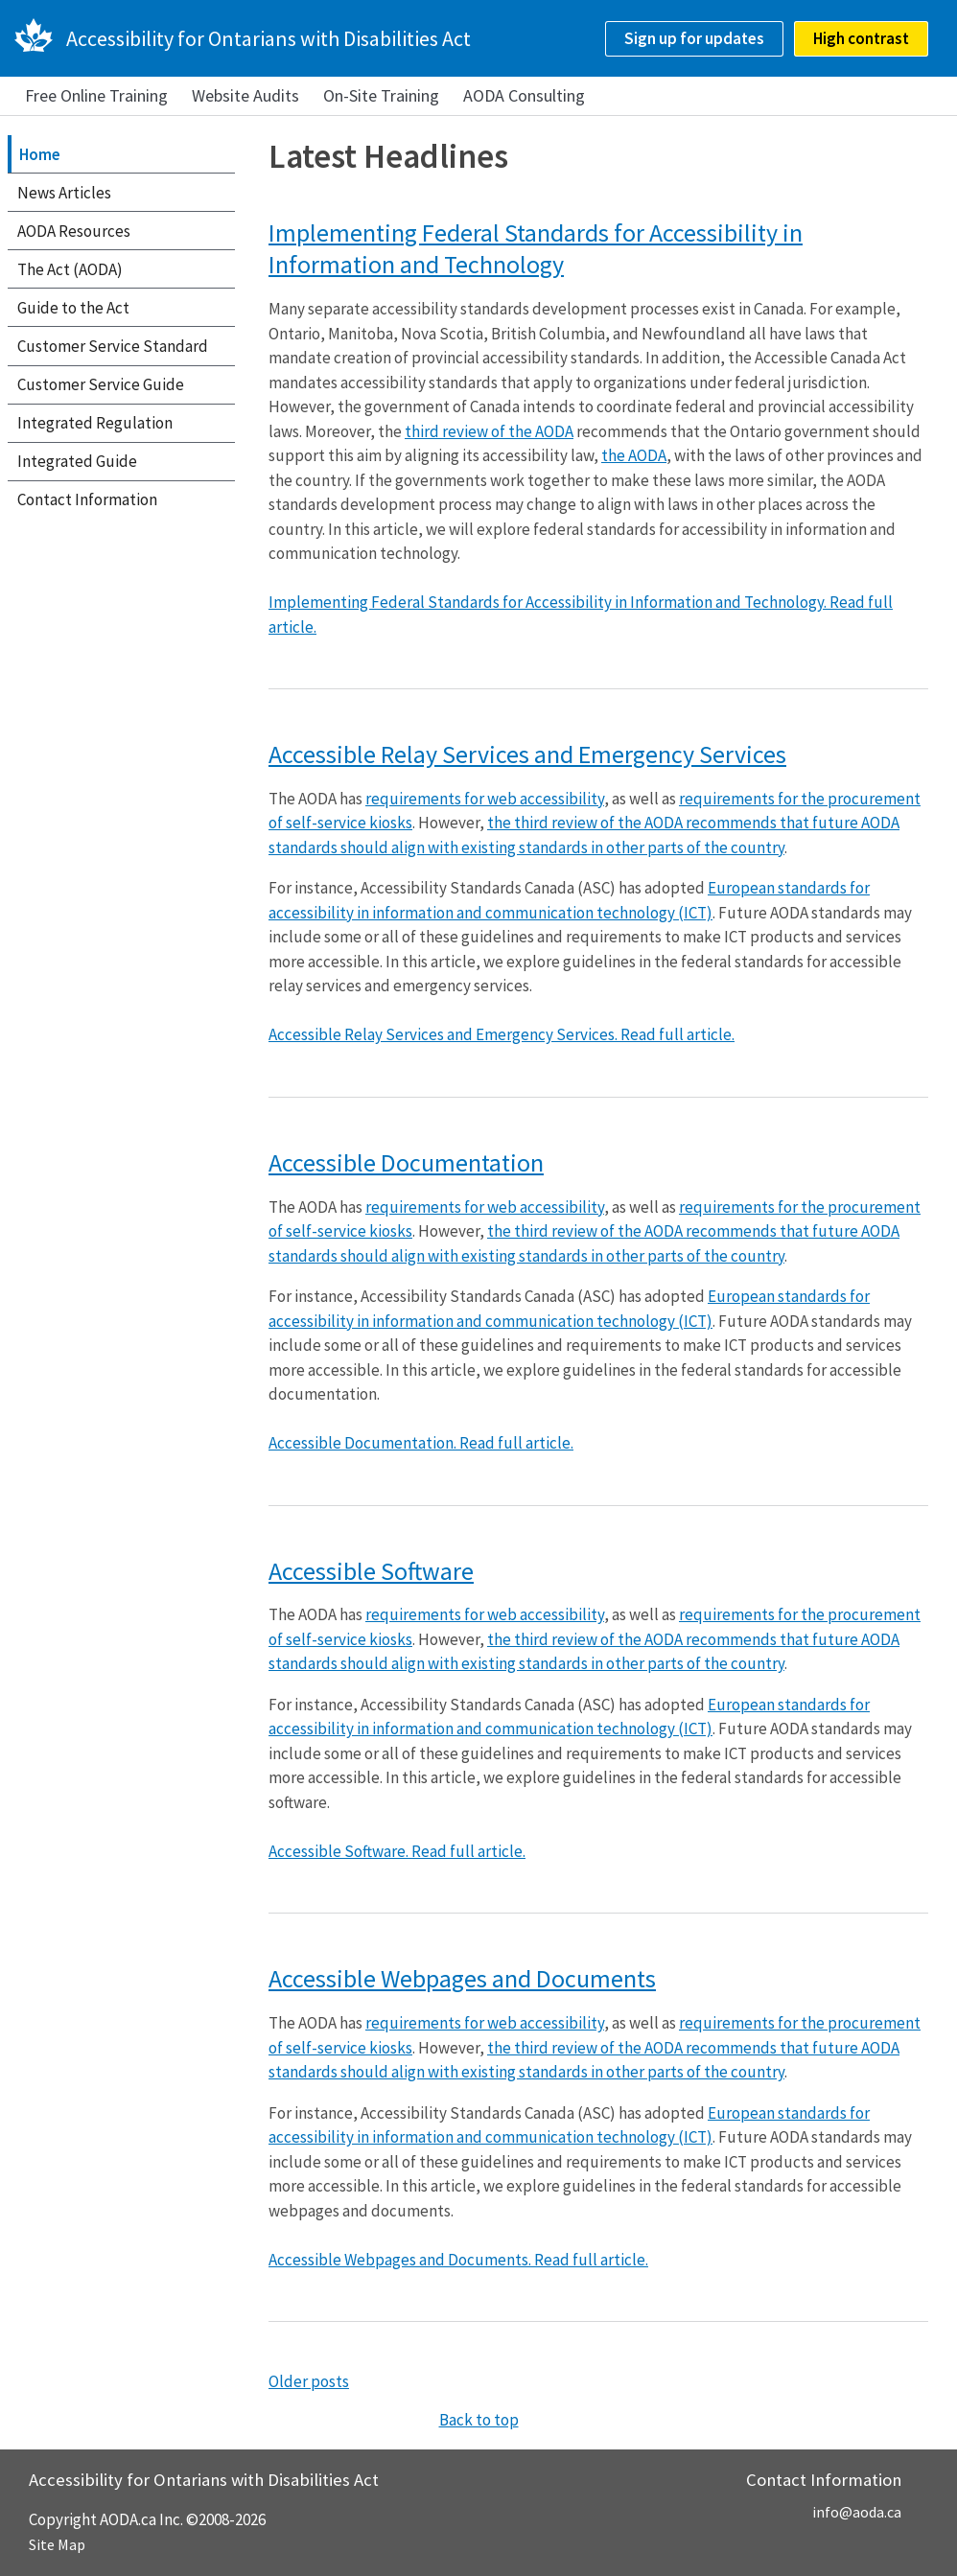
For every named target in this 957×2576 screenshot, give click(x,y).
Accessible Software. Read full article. (396, 1851)
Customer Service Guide (100, 384)
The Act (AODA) (70, 269)
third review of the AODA (489, 431)
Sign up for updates (694, 38)
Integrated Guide (77, 461)
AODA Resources (73, 231)
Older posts (308, 2381)
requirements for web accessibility (484, 798)
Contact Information (87, 499)
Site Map (57, 2544)
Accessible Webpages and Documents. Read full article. (458, 2259)
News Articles (64, 192)
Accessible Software (371, 1571)
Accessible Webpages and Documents (462, 1978)
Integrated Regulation (95, 422)
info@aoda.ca (856, 2511)
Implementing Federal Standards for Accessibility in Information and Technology (535, 249)
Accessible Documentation (406, 1162)
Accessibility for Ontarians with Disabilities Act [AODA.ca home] (268, 38)
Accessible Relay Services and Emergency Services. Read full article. (501, 1034)
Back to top (479, 2419)
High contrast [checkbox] (861, 38)
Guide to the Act (73, 307)
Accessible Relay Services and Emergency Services (527, 754)
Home (39, 154)
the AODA (633, 455)
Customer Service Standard (112, 346)
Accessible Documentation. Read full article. (420, 1442)
